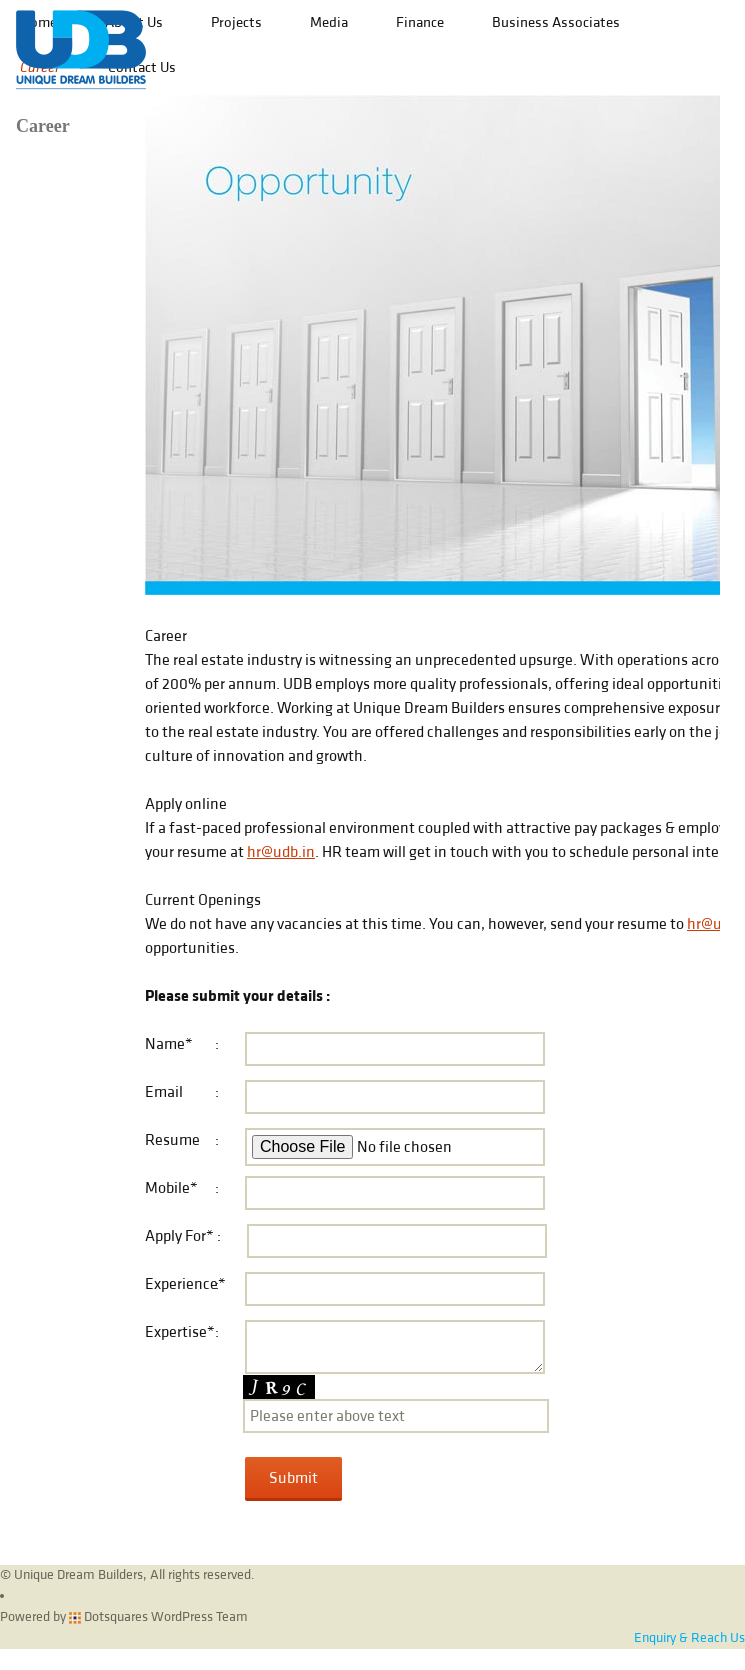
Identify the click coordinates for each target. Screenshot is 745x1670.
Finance (420, 22)
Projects (236, 22)
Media (329, 22)
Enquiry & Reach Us (689, 1638)
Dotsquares (108, 1617)
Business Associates (556, 22)
